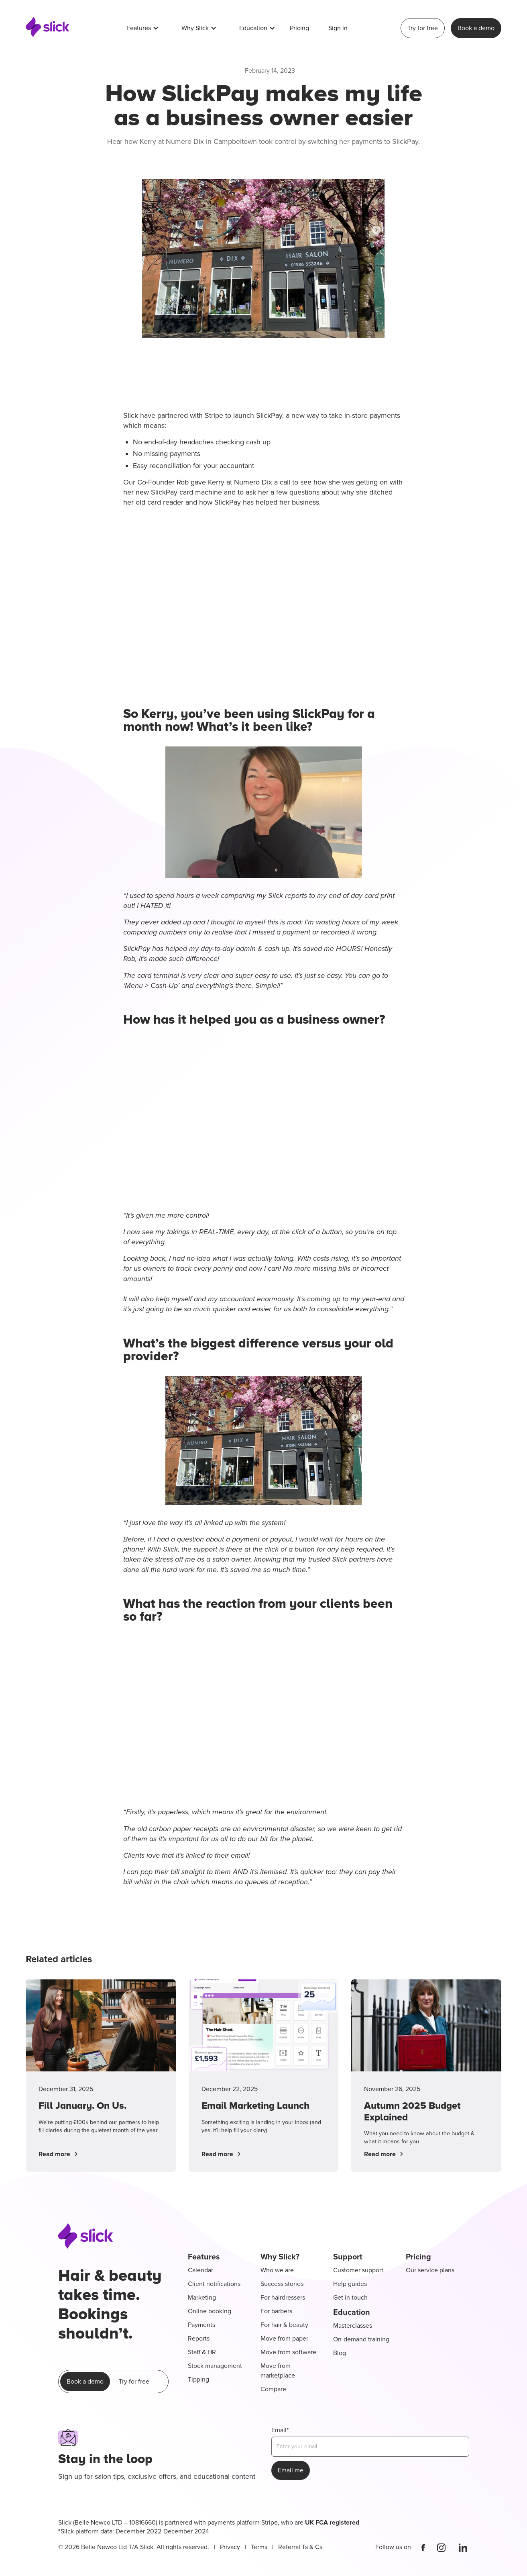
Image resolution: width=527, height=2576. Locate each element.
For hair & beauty (284, 2325)
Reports (199, 2339)
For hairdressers (282, 2298)
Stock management (215, 2366)
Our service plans (430, 2270)
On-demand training (361, 2339)
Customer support (358, 2270)
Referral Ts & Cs (300, 2547)
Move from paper (284, 2339)
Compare (273, 2389)
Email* (280, 2430)
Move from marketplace (277, 2371)
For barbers (276, 2311)
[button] (142, 28)
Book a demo (476, 28)
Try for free (422, 28)
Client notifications (214, 2284)
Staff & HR (202, 2352)
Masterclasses (352, 2326)
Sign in (338, 28)
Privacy (230, 2547)
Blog (339, 2353)
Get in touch (350, 2298)
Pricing (299, 28)
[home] (47, 28)
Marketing (202, 2298)
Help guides (350, 2284)
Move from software (288, 2352)
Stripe (214, 415)
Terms (259, 2547)
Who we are (277, 2270)
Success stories (281, 2284)
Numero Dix (253, 482)
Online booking (209, 2311)
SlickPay (269, 415)
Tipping (198, 2380)
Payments (201, 2325)
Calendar (200, 2270)
